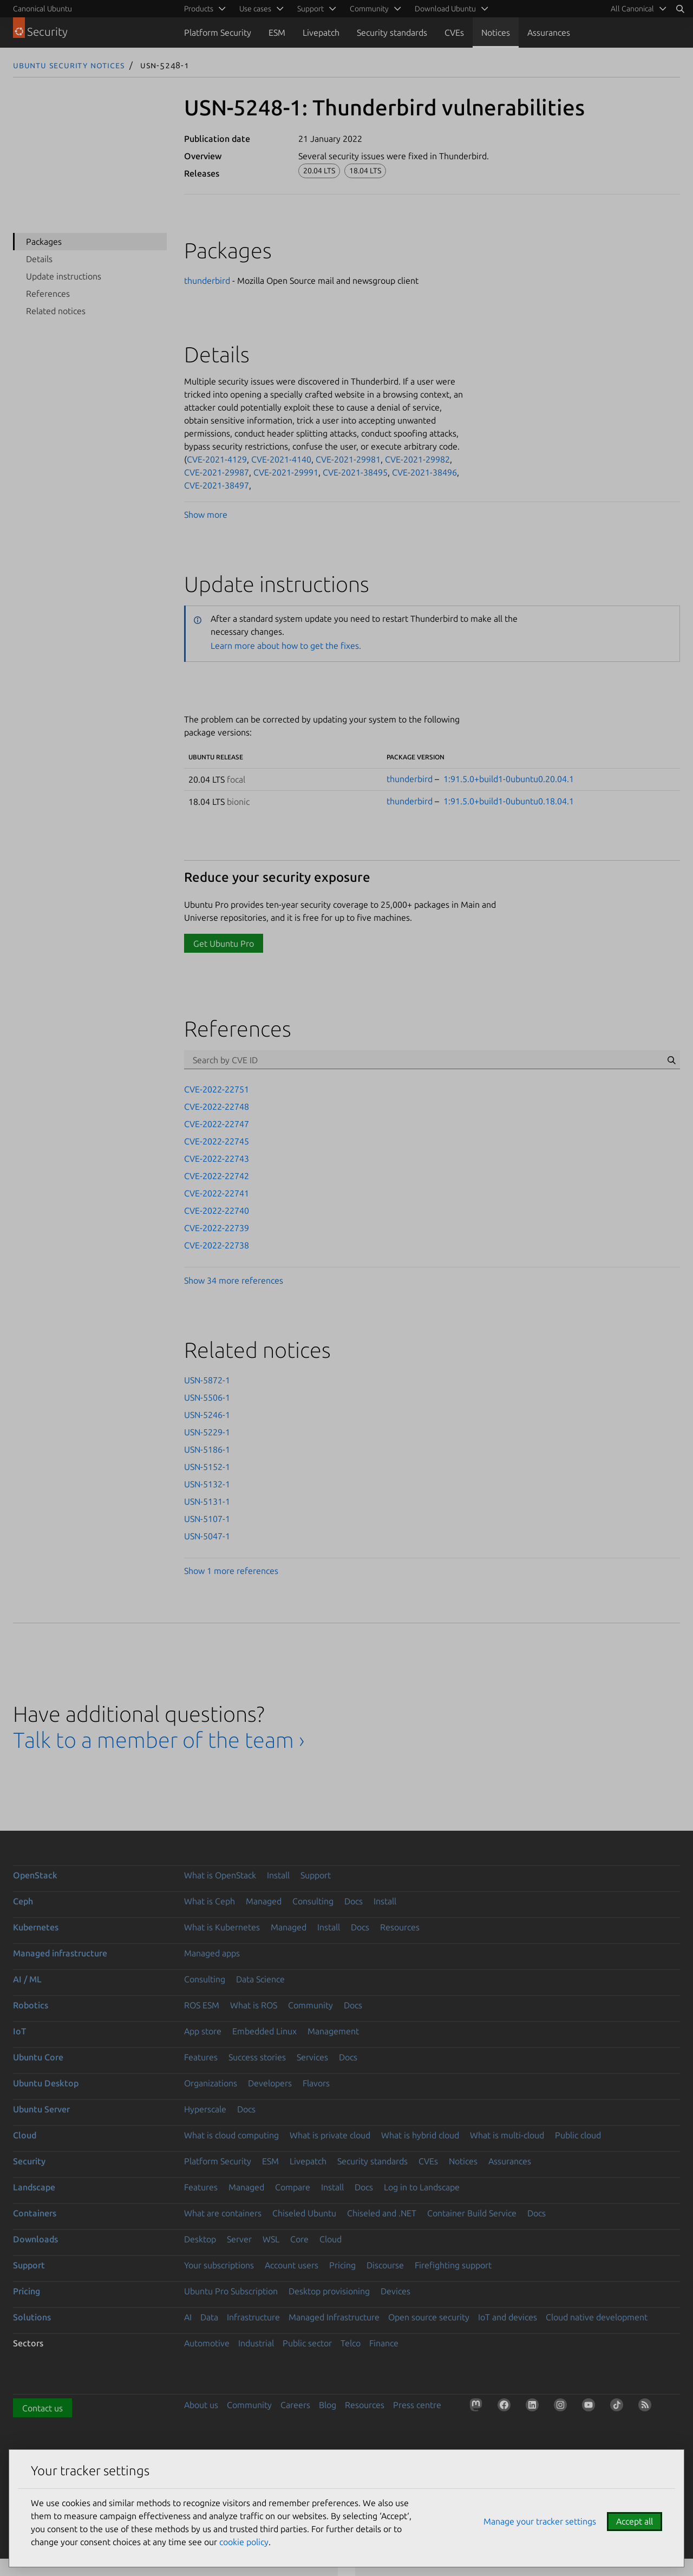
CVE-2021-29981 (348, 459)
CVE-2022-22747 (216, 1124)
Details (39, 259)
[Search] (680, 8)
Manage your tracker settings (539, 2521)
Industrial (256, 2343)
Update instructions (63, 276)
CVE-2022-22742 (216, 1176)
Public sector (307, 2343)
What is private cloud (330, 2135)
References (48, 293)
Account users (291, 2265)
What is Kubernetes (222, 1927)
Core (299, 2239)
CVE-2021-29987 (216, 472)
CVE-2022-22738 (216, 1245)
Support (315, 1875)
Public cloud (578, 2135)
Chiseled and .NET (381, 2213)
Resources (400, 1927)
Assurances (548, 32)
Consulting (313, 1901)
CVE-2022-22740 (216, 1210)
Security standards (392, 32)
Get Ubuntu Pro (223, 943)
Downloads (35, 2239)
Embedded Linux (264, 2031)
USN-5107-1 (207, 1519)
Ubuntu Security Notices (69, 65)
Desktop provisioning (329, 2291)
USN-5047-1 (207, 1536)
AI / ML (27, 1979)
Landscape (34, 2187)
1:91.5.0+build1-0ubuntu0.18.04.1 (508, 801)
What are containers (222, 2213)
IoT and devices (507, 2317)
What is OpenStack (220, 1875)
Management (333, 2031)
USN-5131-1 (207, 1501)
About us (201, 2405)
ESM (277, 32)
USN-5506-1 (207, 1397)
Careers (295, 2405)
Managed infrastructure (60, 1953)
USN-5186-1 (207, 1449)
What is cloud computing (231, 2135)
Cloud (24, 2135)
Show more (205, 514)
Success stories (257, 2057)
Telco (351, 2343)
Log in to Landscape (422, 2187)
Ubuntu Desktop (46, 2083)
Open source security (428, 2317)
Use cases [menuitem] (255, 8)
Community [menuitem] (369, 8)
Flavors (316, 2083)
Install (278, 1875)
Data (209, 2317)
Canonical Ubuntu (42, 8)
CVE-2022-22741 (216, 1193)
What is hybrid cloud (420, 2135)
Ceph (23, 1901)
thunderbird (207, 280)
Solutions (32, 2317)
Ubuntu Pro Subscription (231, 2291)
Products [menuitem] (198, 8)
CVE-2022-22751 (216, 1089)
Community (310, 2005)
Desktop (200, 2239)
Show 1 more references (231, 1571)
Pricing (342, 2265)
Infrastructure (253, 2317)
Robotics (30, 2005)
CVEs (454, 32)
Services (312, 2057)
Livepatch (321, 32)
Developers (270, 2083)
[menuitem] (636, 8)
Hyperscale (205, 2109)
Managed (264, 1901)
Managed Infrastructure (334, 2317)
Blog (327, 2405)
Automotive (207, 2343)
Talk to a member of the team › (159, 1740)
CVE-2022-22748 (216, 1106)
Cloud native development (597, 2317)
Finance (383, 2343)
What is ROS (253, 2005)
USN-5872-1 (207, 1380)
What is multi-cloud (507, 2135)
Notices (495, 32)
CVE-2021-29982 (417, 459)
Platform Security (217, 32)
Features (201, 2057)
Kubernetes (35, 1927)
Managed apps (212, 1953)
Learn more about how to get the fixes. (286, 645)
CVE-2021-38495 (355, 472)
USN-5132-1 (207, 1484)
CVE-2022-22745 (216, 1141)
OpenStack (35, 1875)
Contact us (42, 2408)
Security (29, 2161)
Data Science (260, 1979)
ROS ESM (201, 2005)
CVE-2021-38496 (424, 472)
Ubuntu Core (38, 2057)
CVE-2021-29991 (285, 472)
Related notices (56, 311)
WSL (271, 2239)
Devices (395, 2291)
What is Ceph (209, 1901)
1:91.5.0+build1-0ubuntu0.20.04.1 (508, 779)
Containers (34, 2213)
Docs (353, 1901)
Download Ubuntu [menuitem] (445, 8)
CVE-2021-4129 (217, 459)
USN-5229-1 (207, 1432)
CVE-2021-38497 (216, 485)
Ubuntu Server (41, 2109)
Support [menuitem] (310, 8)
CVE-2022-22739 (216, 1228)
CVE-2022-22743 (216, 1158)
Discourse (385, 2265)
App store (202, 2031)
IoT (19, 2031)
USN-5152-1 (207, 1467)
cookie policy (244, 2542)
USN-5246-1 (207, 1415)
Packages (44, 241)
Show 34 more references (233, 1280)
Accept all (634, 2521)
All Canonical (632, 8)
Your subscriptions (219, 2265)
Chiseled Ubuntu (304, 2213)
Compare (292, 2187)
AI (188, 2317)
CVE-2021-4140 (281, 459)
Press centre (417, 2405)
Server (239, 2239)
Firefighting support (453, 2265)
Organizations (210, 2083)
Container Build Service (472, 2213)
